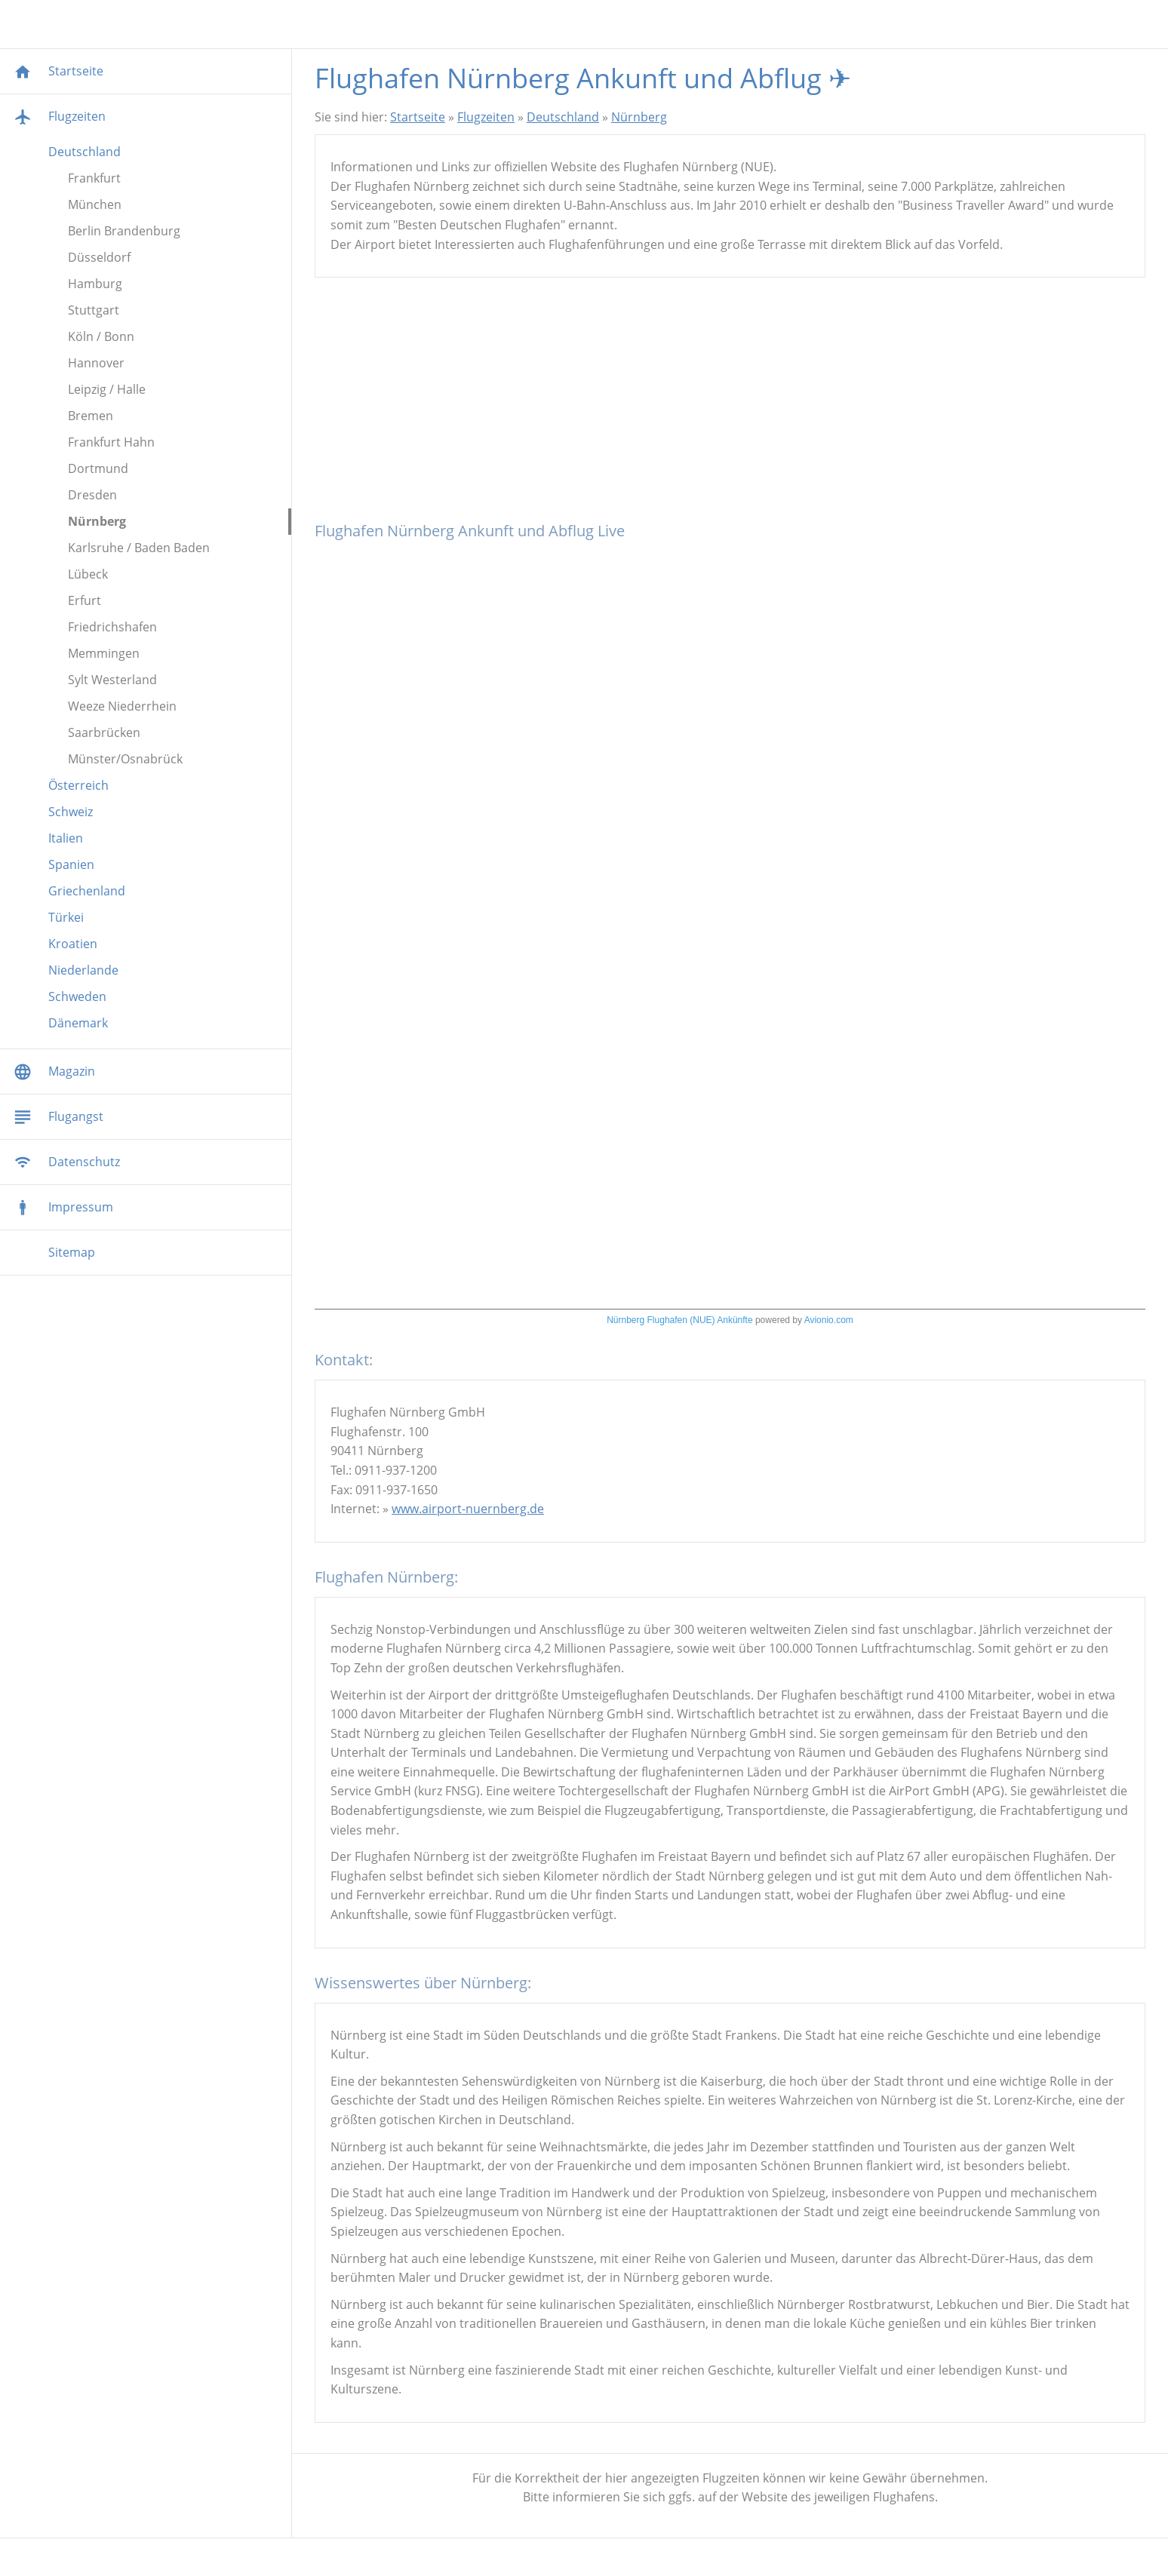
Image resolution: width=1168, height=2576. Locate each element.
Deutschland (563, 117)
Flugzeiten (486, 117)
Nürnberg (639, 117)
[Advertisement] (730, 405)
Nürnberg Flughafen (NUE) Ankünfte (679, 1320)
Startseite (417, 117)
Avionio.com (828, 1320)
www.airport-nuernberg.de (468, 1508)
